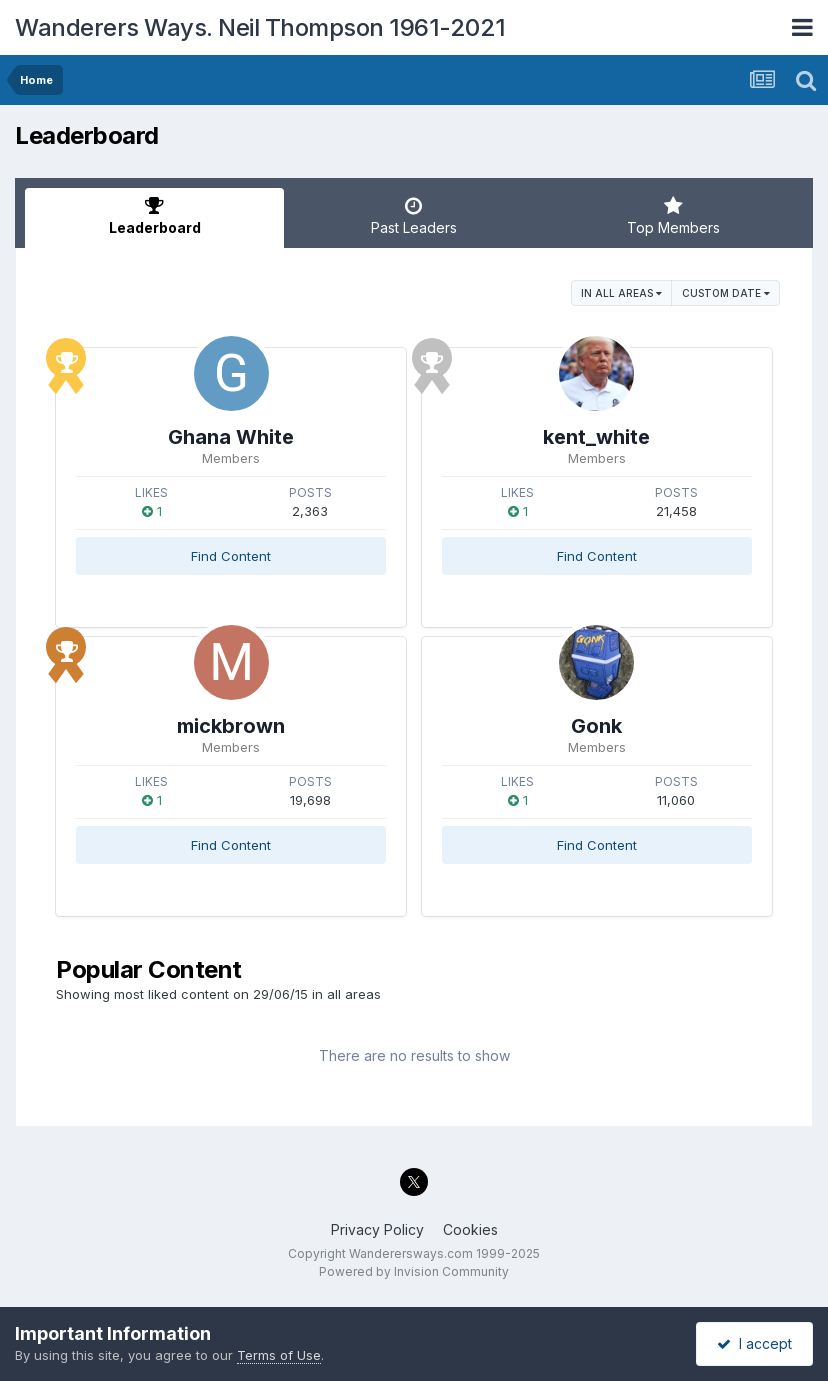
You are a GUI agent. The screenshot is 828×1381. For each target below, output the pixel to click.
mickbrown (231, 726)
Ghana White (231, 437)
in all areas (621, 293)
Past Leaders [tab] (413, 216)
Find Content (231, 556)
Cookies (470, 1229)
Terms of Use (279, 1355)
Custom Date (726, 293)
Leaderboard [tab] (154, 216)
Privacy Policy (377, 1229)
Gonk (596, 726)
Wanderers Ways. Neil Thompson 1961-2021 (260, 27)
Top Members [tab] (673, 216)
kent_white (596, 437)
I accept (754, 1343)
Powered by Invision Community (414, 1271)
